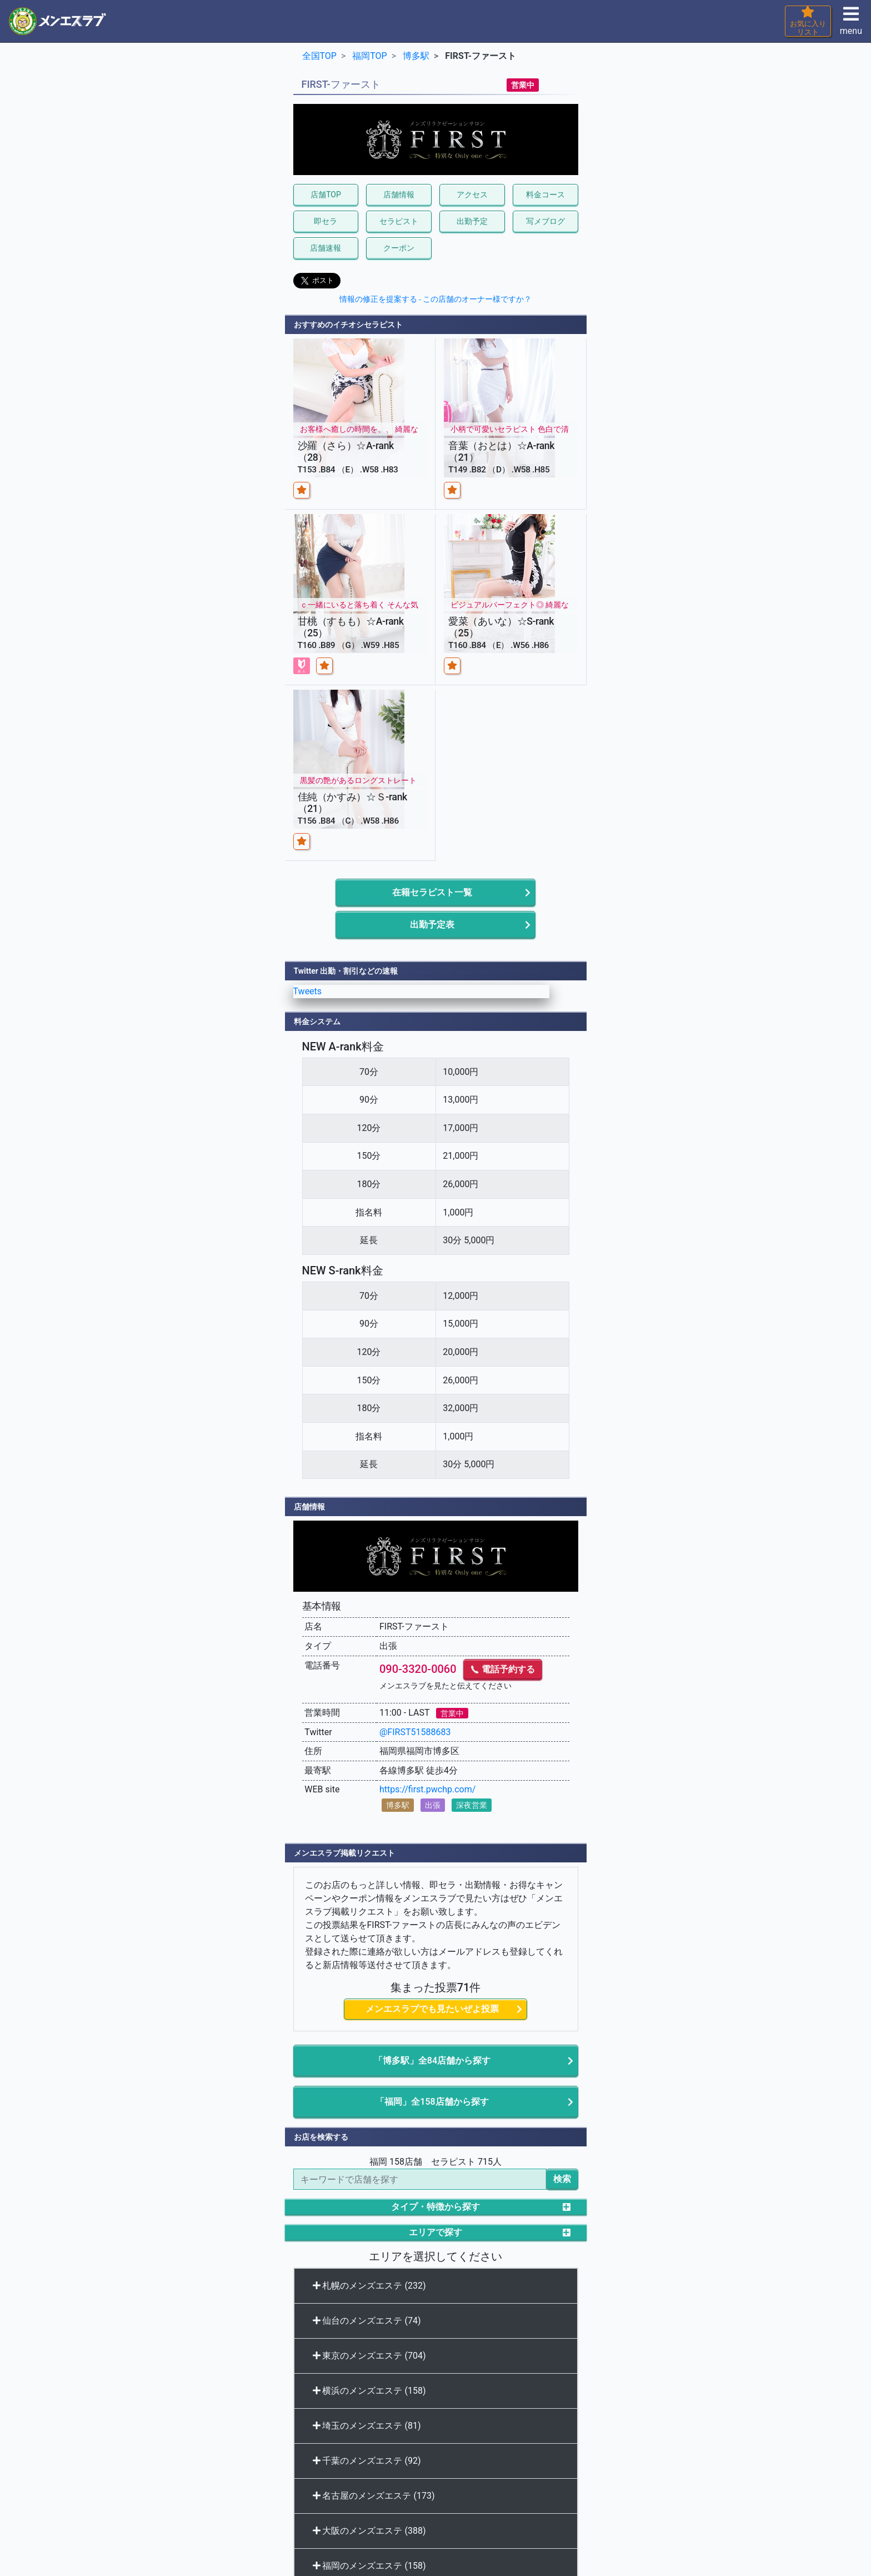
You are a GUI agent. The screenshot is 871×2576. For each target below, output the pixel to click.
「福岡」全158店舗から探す (432, 2101)
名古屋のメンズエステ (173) (374, 2495)
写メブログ (545, 221)
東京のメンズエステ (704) (369, 2355)
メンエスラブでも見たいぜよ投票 (432, 2009)
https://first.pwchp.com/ (427, 1789)
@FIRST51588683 (414, 1732)
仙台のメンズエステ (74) (367, 2320)
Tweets (307, 991)
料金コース (545, 194)
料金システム (317, 1021)
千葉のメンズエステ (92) (367, 2460)
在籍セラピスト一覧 (432, 892)
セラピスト (398, 221)
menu (851, 24)
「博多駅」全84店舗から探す (432, 2060)
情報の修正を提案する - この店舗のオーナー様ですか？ (435, 299)
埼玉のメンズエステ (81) (367, 2425)
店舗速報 (325, 247)
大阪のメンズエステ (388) (369, 2530)
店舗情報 (398, 194)
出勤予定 (472, 221)
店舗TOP (326, 194)
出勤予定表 (432, 924)
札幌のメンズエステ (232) (369, 2285)
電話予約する (502, 1669)
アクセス (472, 194)
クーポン (398, 247)
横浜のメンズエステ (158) (369, 2390)
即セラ (325, 221)
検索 (562, 2179)
